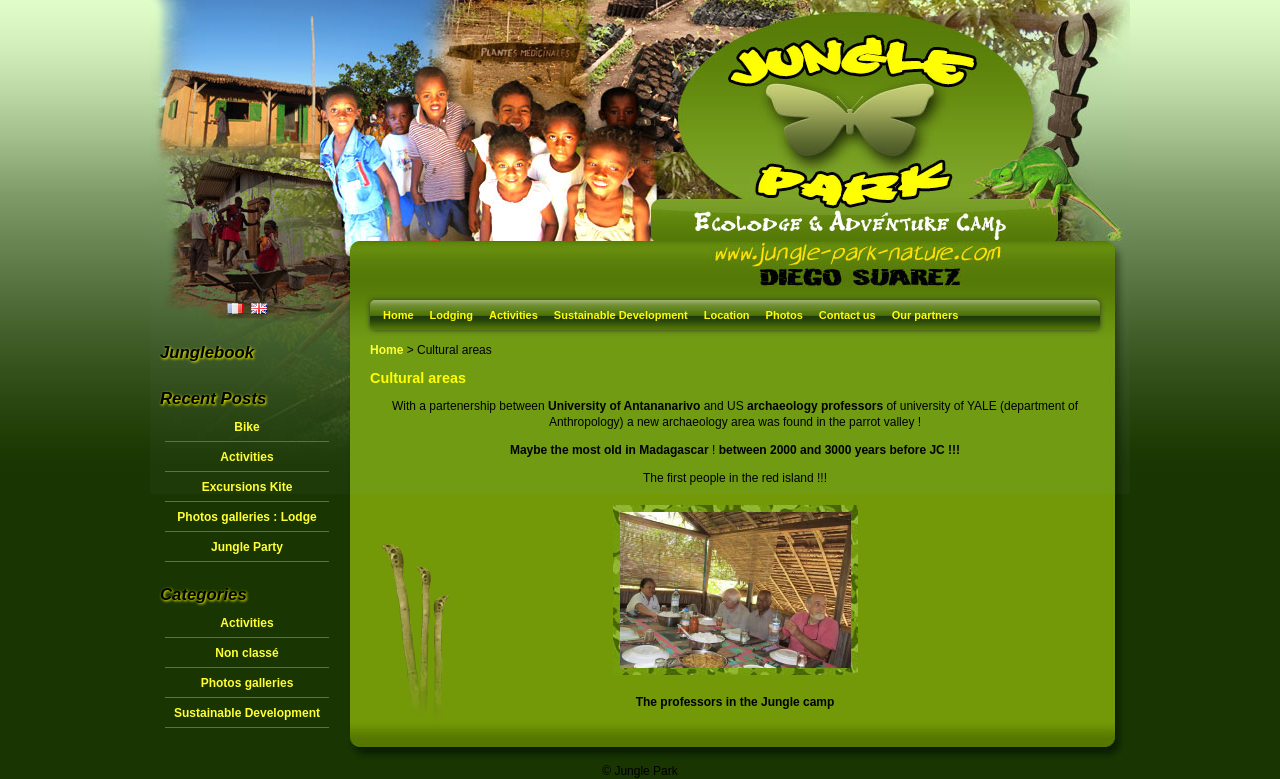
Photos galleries (247, 683)
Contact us (847, 315)
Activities (513, 315)
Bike (246, 427)
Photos (784, 315)
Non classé (246, 653)
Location (727, 315)
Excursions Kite (247, 487)
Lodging (451, 315)
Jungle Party (247, 547)
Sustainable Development (621, 315)
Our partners (925, 315)
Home (398, 315)
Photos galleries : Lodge (246, 517)
